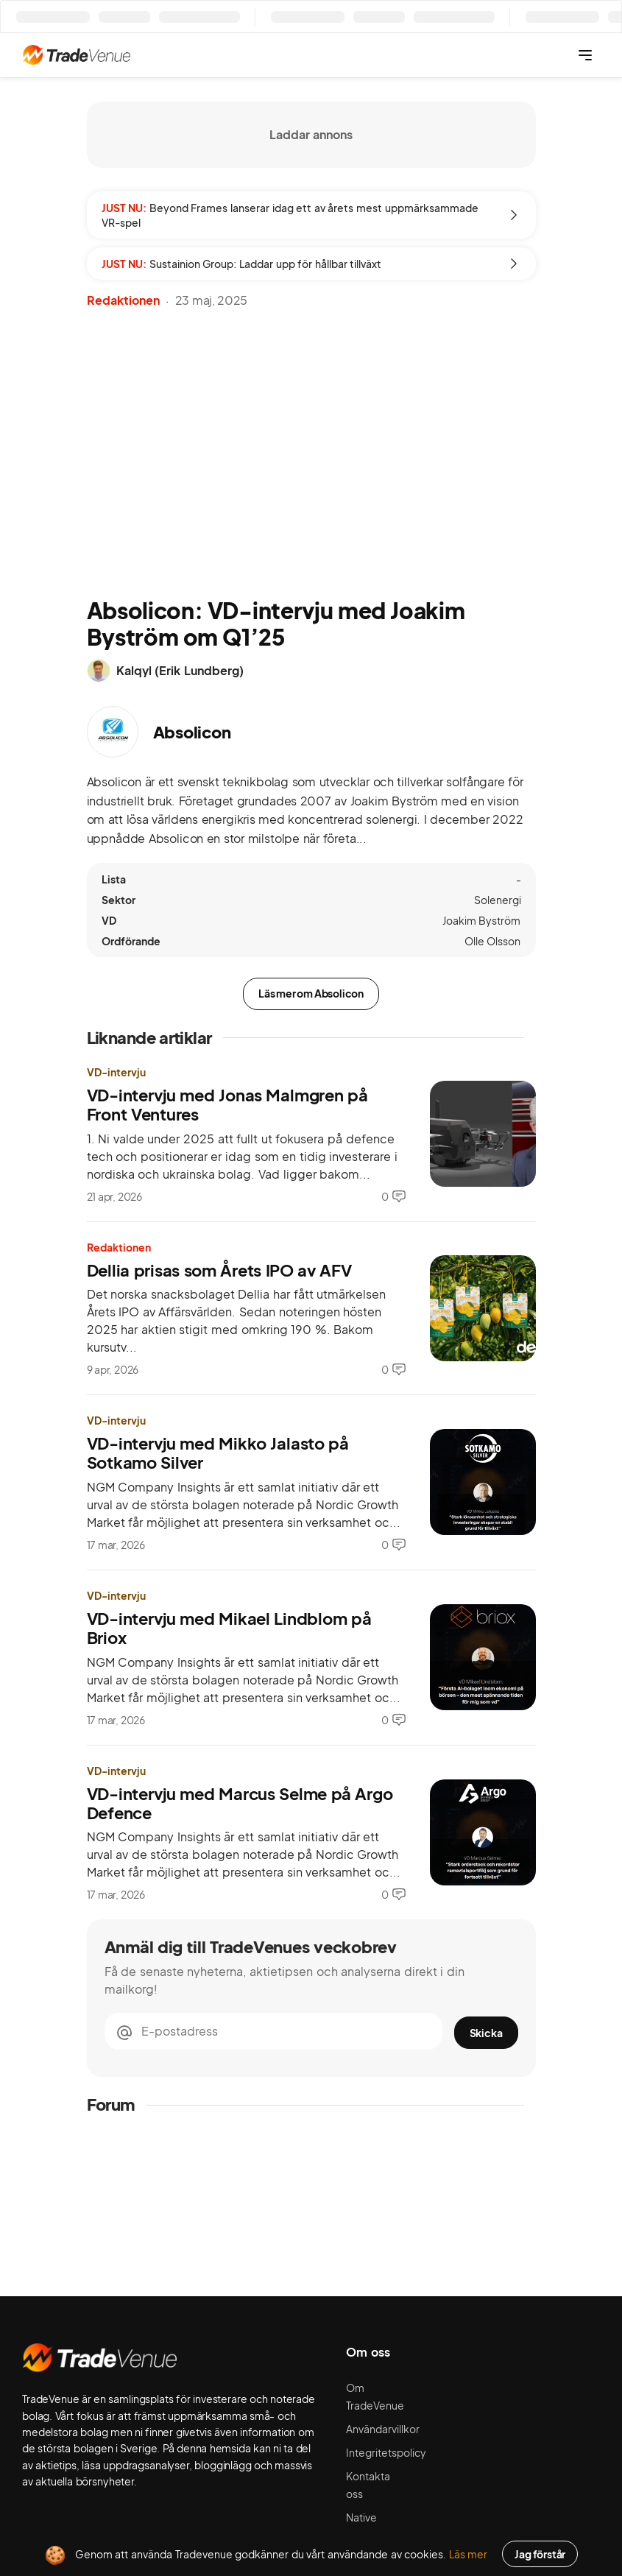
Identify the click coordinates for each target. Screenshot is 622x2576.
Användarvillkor (383, 2428)
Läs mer (468, 2554)
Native (361, 2517)
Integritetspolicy (386, 2452)
